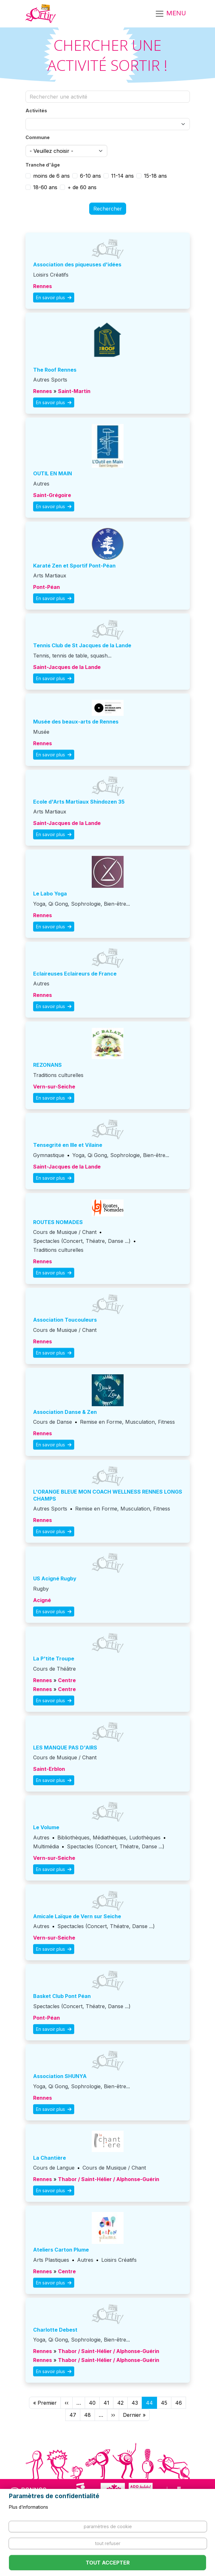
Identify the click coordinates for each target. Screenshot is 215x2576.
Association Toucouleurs (65, 1320)
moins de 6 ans (51, 176)
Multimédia (46, 1846)
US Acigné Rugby (54, 1578)
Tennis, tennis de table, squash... (72, 655)
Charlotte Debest (55, 2330)
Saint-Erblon (49, 1769)
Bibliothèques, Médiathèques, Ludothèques (109, 1837)
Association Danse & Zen (65, 1412)
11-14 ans (122, 176)
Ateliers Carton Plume (61, 2249)
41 (106, 2403)
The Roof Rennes (54, 370)
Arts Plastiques (51, 2260)
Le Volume (46, 1827)
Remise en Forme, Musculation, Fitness (127, 1422)
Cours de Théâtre (54, 1669)
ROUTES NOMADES (58, 1222)
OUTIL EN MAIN (52, 473)
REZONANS (47, 1065)
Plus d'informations (28, 2507)
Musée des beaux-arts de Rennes (75, 721)
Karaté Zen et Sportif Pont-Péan (74, 565)
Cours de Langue (54, 2167)
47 (72, 2415)
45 (164, 2403)
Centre (67, 1680)
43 (135, 2403)
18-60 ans (45, 187)
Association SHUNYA (60, 2076)
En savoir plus (53, 297)
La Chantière (49, 2158)
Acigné (42, 1600)
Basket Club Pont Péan (62, 1996)
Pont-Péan (46, 587)
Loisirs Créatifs (50, 274)
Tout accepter (108, 2562)
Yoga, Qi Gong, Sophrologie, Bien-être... (81, 904)
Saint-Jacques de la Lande (67, 667)
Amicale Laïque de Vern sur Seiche (77, 1916)
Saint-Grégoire (52, 495)
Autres (41, 483)
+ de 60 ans (82, 187)
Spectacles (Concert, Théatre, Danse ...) (82, 1241)
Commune (37, 137)
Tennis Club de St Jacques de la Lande (82, 645)
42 (120, 2403)
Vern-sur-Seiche (54, 1086)
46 (178, 2403)
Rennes (42, 286)
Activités (36, 110)
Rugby (41, 1588)
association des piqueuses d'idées (77, 264)
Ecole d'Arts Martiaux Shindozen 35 (79, 801)
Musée (41, 732)
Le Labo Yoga (50, 893)
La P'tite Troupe (53, 1658)
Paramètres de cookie (108, 2526)
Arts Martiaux (49, 575)
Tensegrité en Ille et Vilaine (67, 1145)
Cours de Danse (52, 1422)
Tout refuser (107, 2543)
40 (92, 2403)
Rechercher (107, 208)
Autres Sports (50, 379)
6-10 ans (90, 176)
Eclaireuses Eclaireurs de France (75, 973)
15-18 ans (155, 176)
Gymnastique (48, 1155)
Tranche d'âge (42, 164)
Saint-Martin (74, 391)
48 (87, 2415)
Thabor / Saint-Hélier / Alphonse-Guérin (108, 2179)
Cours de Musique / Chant (65, 1232)
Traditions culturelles (58, 1075)
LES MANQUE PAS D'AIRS (65, 1747)
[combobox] (108, 124)
